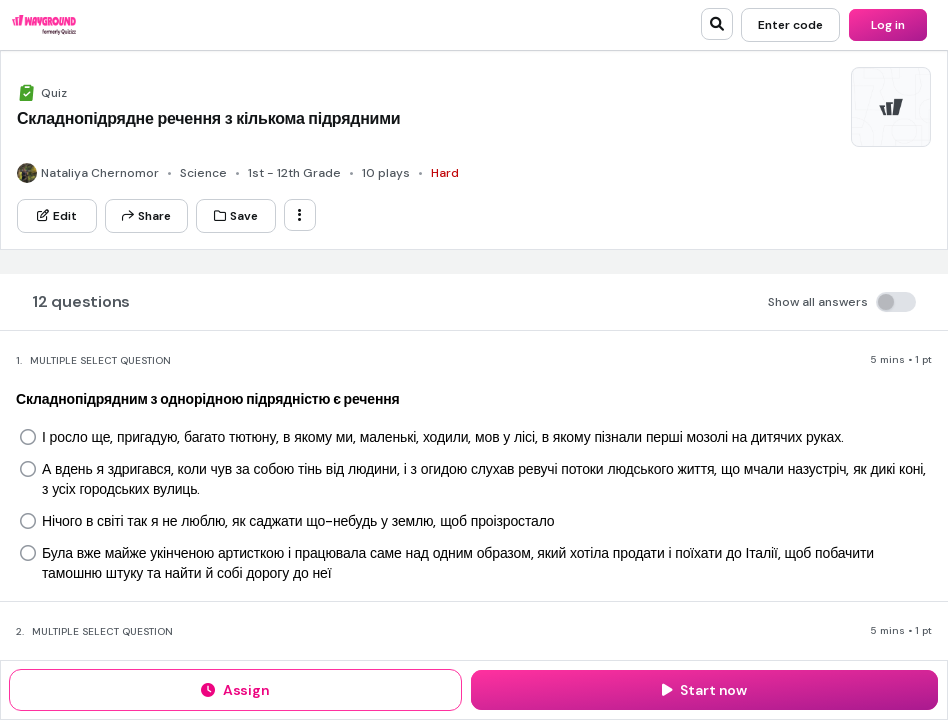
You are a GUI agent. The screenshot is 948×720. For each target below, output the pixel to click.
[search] (717, 24)
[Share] (146, 216)
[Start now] (704, 690)
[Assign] (235, 690)
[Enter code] (790, 25)
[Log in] (888, 25)
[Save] (236, 216)
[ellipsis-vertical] (300, 215)
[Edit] (57, 216)
